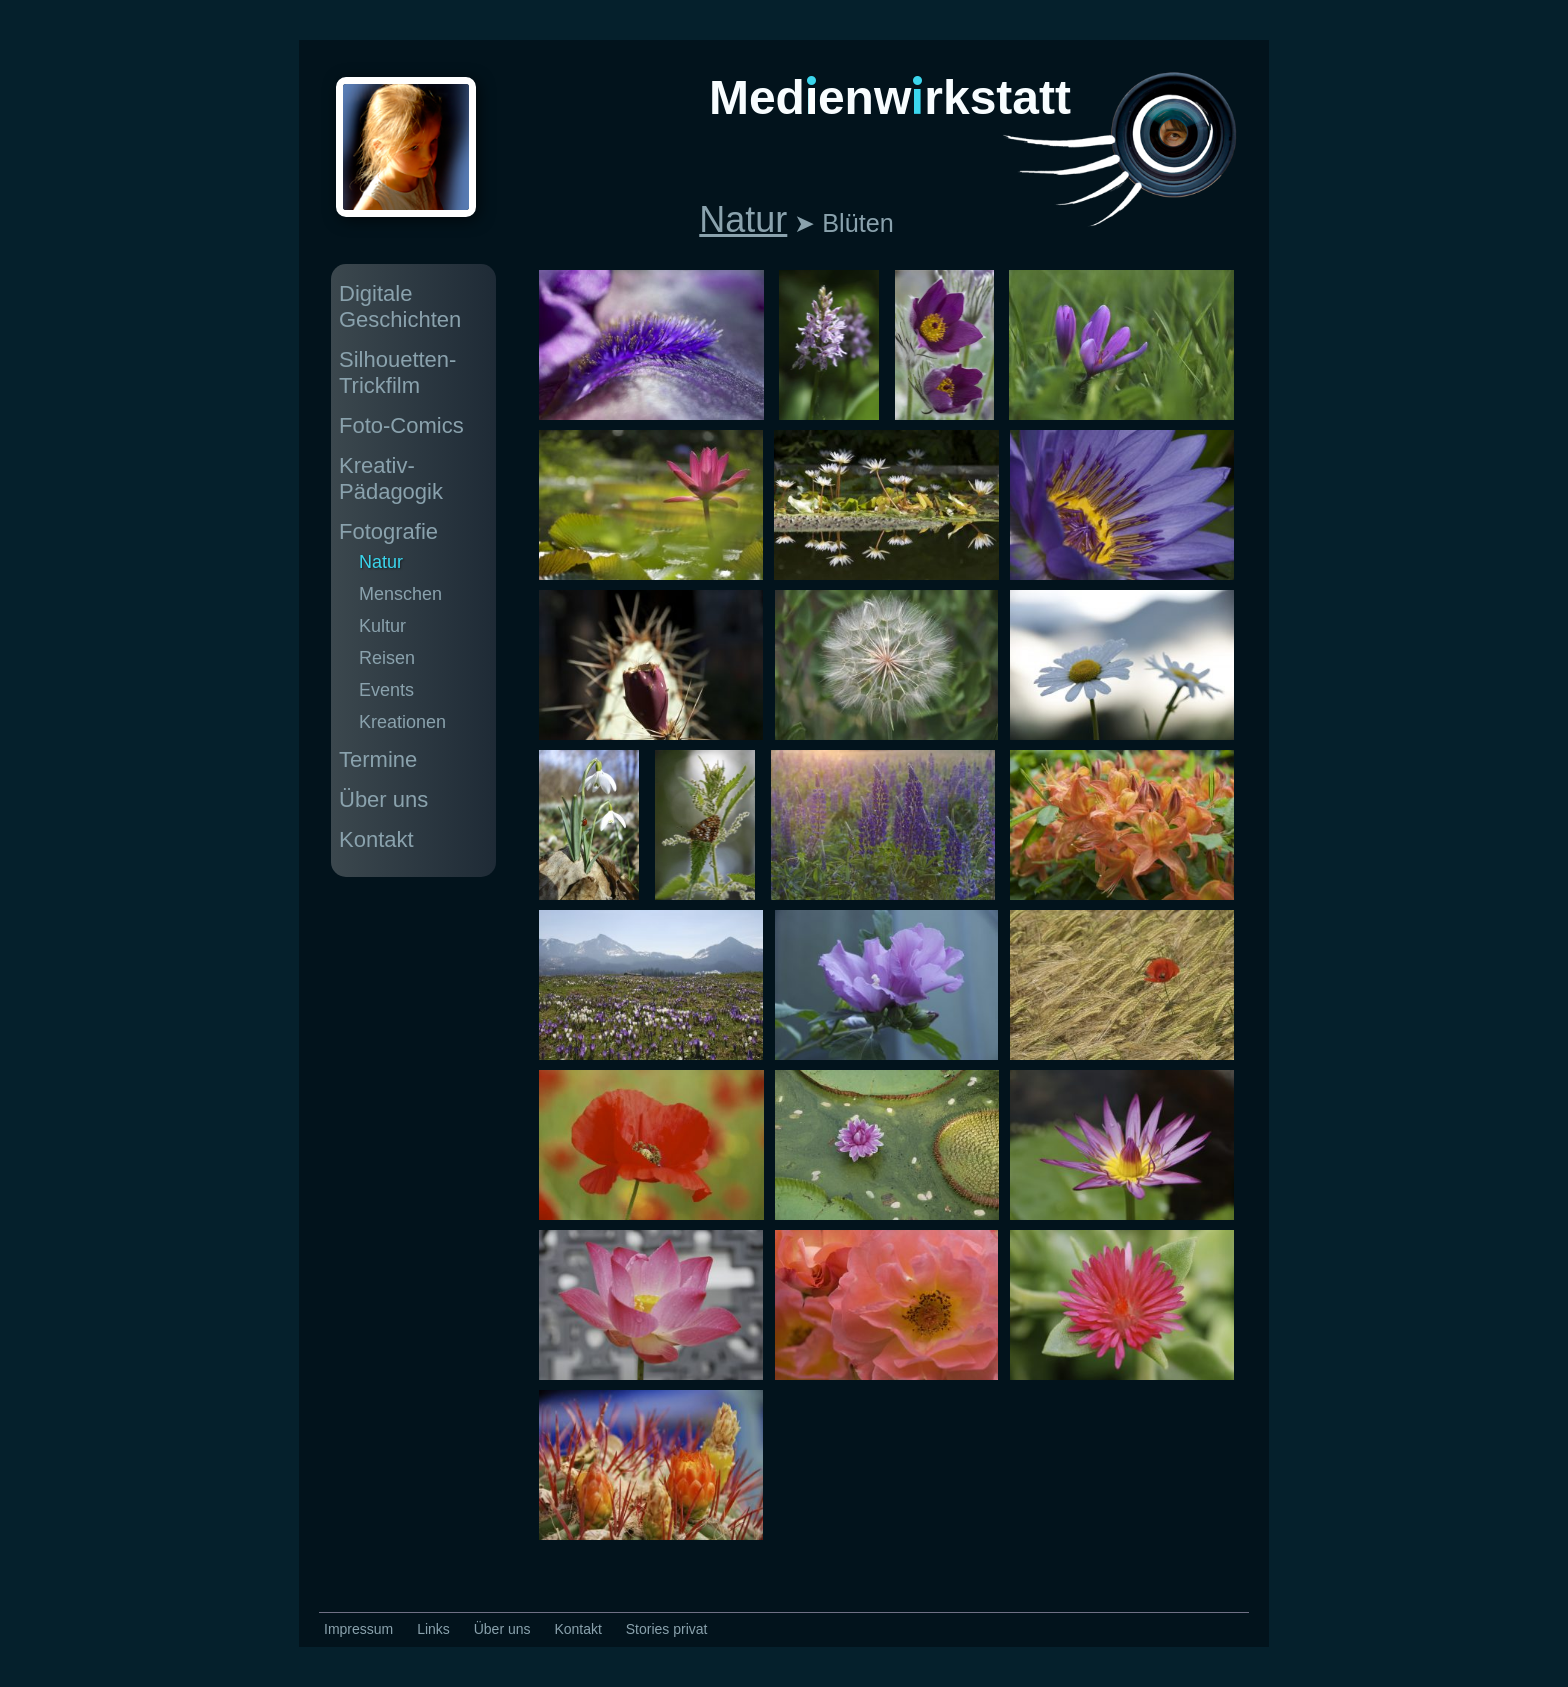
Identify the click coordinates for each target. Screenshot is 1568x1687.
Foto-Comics (401, 425)
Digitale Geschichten (400, 306)
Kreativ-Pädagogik (391, 478)
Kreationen (402, 722)
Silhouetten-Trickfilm (397, 372)
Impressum (358, 1629)
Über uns (383, 799)
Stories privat (667, 1629)
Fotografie (388, 531)
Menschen (400, 594)
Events (386, 690)
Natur (743, 219)
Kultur (382, 626)
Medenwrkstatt (890, 97)
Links (433, 1629)
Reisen (387, 658)
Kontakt (376, 839)
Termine (378, 759)
